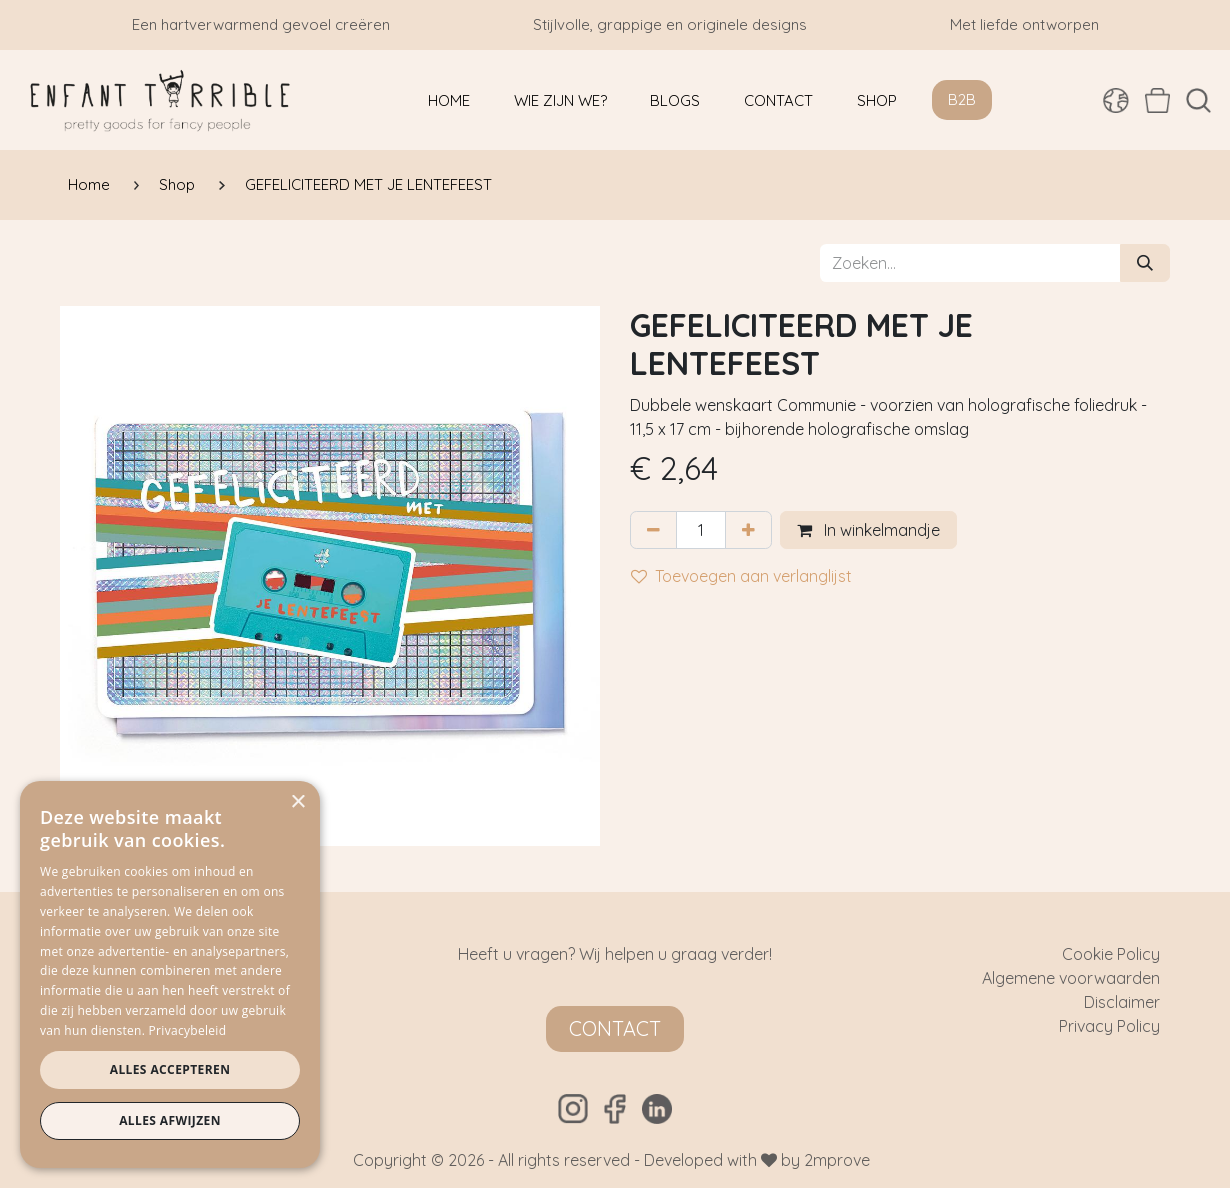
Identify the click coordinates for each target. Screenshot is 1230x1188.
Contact (615, 1028)
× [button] (297, 802)
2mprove (837, 1160)
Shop (177, 184)
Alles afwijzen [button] (170, 1120)
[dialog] (170, 974)
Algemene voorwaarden (1071, 978)
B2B (962, 99)
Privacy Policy (1109, 1026)
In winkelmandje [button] (868, 530)
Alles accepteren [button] (170, 1069)
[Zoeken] (1145, 263)
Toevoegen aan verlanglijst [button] (741, 576)
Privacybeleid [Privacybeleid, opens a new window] (188, 1030)
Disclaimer (1122, 1002)
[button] (1198, 100)
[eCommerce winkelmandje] (1157, 100)
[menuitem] (449, 100)
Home (89, 184)
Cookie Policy (1111, 954)
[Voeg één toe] (748, 530)
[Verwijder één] (653, 530)
